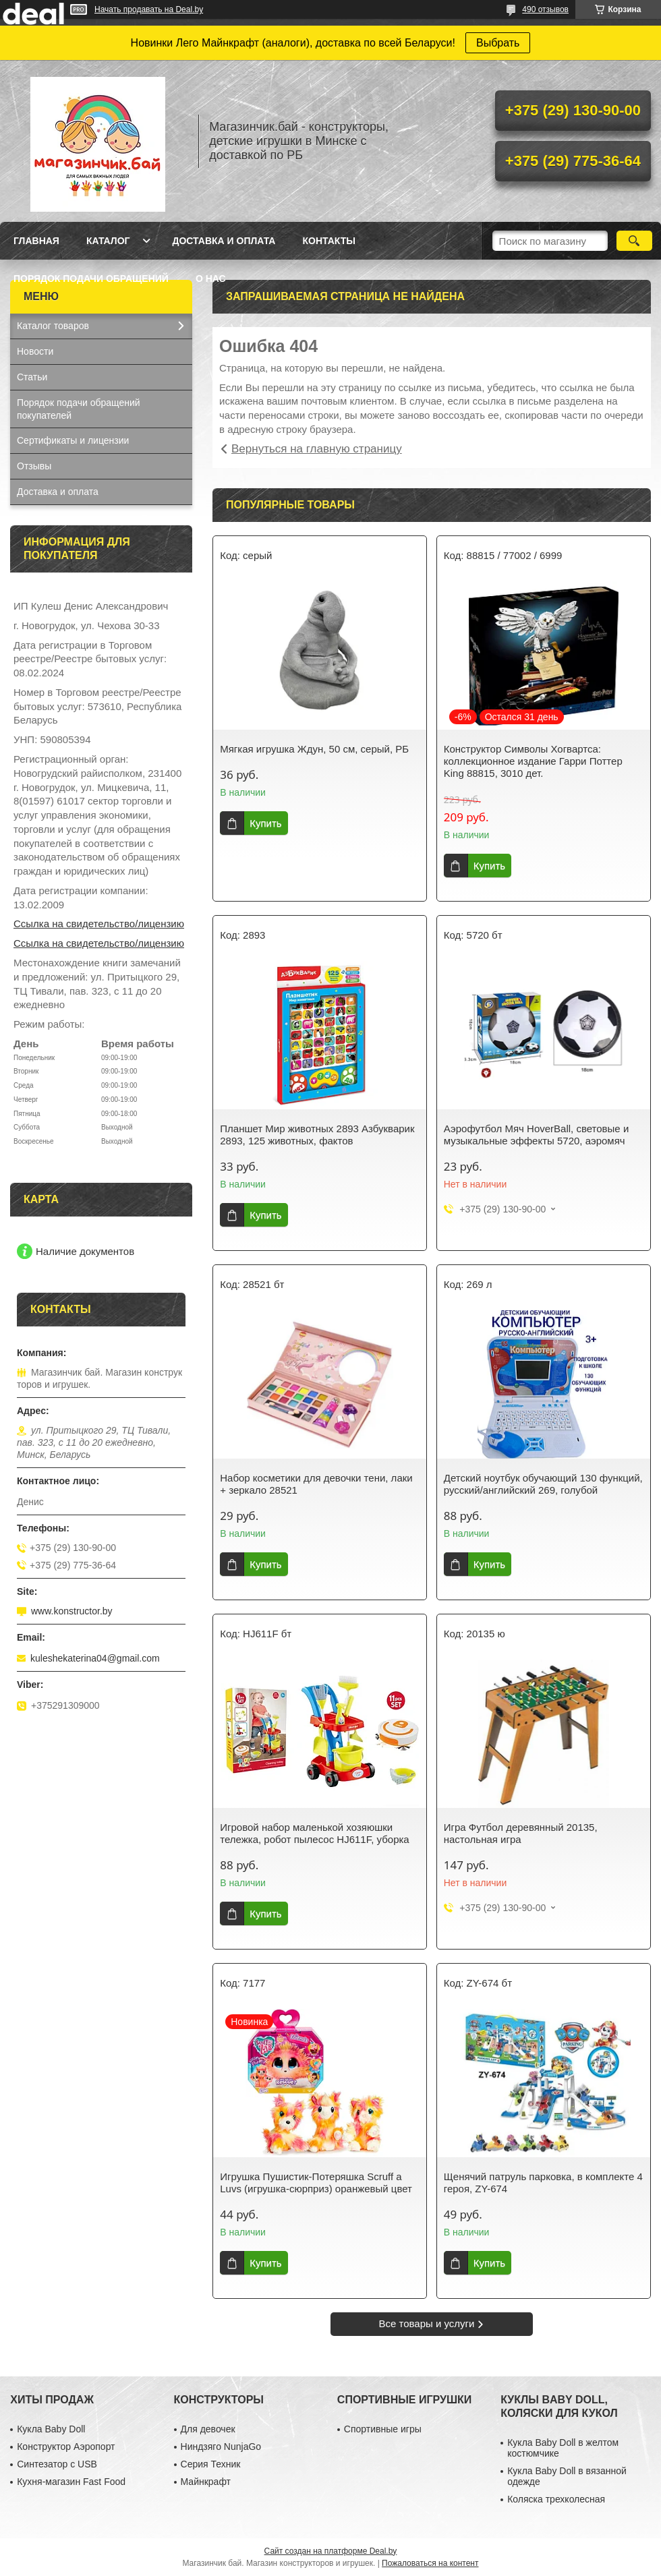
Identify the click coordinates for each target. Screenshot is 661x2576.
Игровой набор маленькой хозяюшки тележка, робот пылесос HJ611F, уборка (314, 1833)
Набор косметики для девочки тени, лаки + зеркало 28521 (316, 1484)
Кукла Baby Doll (51, 2429)
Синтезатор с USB (57, 2464)
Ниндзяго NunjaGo (221, 2446)
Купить (265, 823)
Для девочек (208, 2429)
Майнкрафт (206, 2481)
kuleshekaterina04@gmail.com (95, 1658)
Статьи (32, 377)
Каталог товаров (53, 325)
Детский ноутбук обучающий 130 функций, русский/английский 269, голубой (543, 1484)
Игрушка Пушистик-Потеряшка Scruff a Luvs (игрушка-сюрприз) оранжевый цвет (316, 2182)
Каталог (108, 240)
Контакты (328, 240)
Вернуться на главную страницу (316, 448)
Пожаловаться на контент (430, 2563)
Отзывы (34, 466)
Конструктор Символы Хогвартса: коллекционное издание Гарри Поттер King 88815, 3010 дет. (533, 761)
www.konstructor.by (72, 1611)
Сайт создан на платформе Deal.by (330, 2551)
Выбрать (497, 43)
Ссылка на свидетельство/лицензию (98, 923)
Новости (35, 351)
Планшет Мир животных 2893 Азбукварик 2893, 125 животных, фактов (317, 1134)
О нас (211, 278)
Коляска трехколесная (556, 2499)
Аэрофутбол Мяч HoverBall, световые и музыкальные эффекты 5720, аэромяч (536, 1134)
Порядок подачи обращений (91, 278)
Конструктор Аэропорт (66, 2446)
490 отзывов (545, 9)
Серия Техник (211, 2464)
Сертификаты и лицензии (73, 440)
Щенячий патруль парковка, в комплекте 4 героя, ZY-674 (543, 2182)
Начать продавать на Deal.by (148, 9)
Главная (36, 240)
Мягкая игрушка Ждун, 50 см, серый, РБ (314, 749)
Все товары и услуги (427, 2323)
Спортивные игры (383, 2429)
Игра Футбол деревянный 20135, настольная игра (521, 1833)
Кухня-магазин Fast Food (71, 2481)
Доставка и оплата (223, 240)
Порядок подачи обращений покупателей (78, 409)
